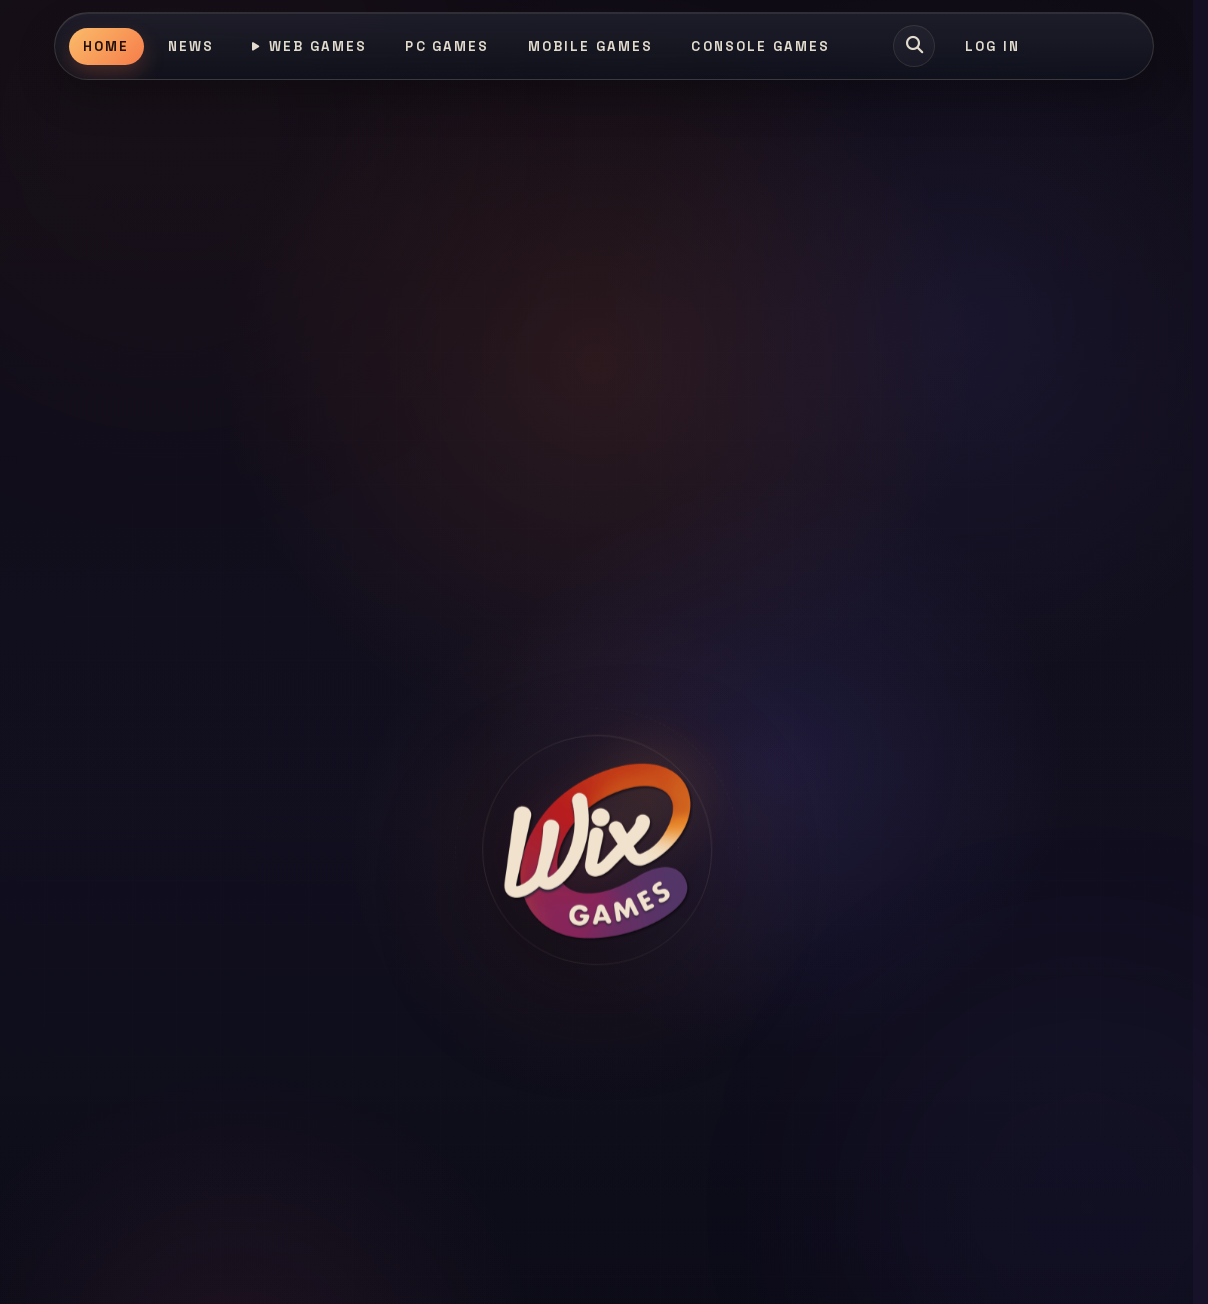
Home (106, 46)
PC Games (447, 46)
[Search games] (914, 46)
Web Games (309, 46)
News (191, 46)
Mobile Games (591, 46)
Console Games (760, 46)
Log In (992, 46)
